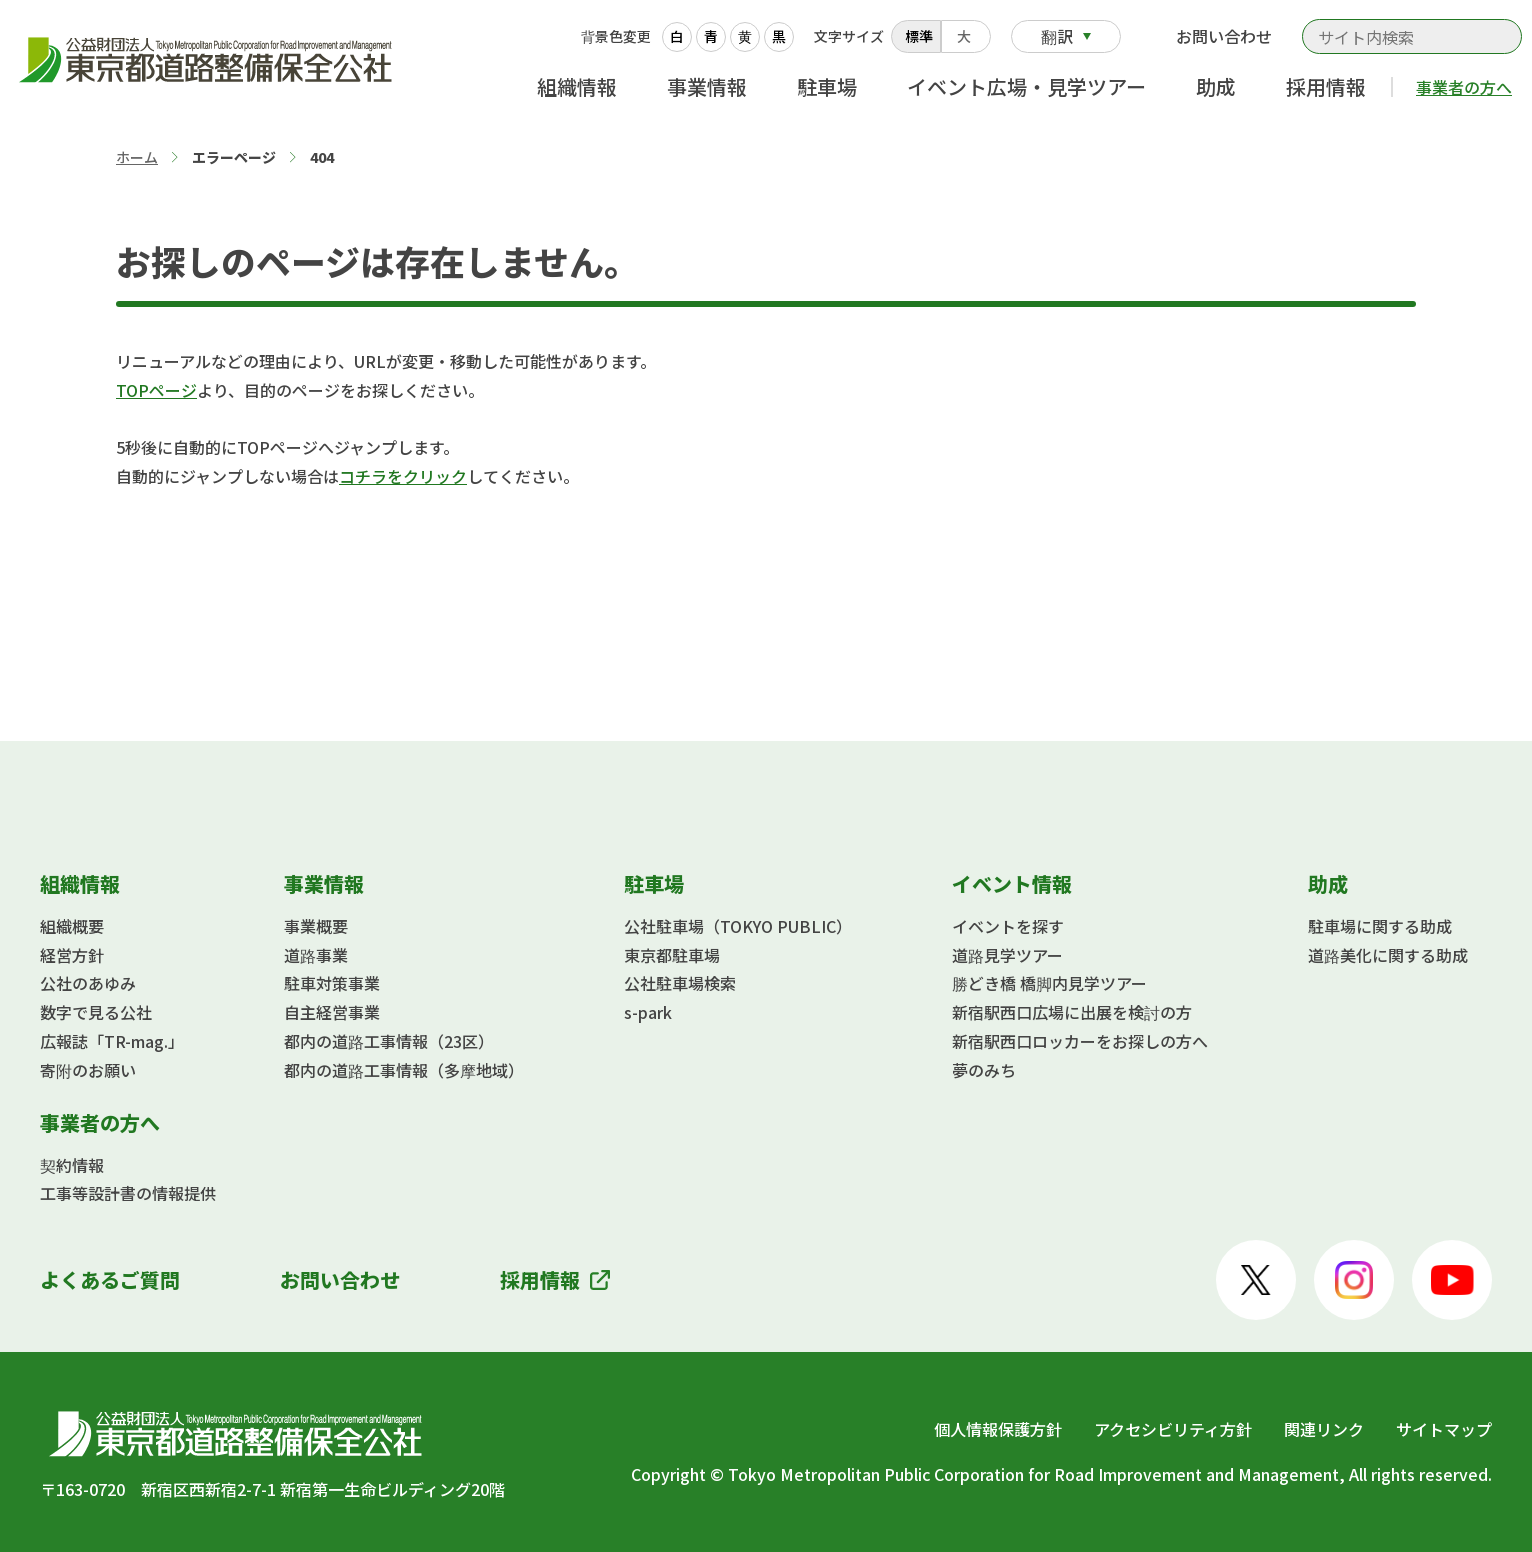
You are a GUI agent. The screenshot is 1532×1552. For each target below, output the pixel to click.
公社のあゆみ (88, 983)
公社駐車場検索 (680, 983)
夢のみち (984, 1070)
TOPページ (156, 390)
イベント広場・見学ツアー (1026, 86)
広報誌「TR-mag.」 (112, 1041)
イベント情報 (1012, 883)
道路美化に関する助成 (1388, 955)
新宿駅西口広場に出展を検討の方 (1072, 1012)
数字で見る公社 (96, 1012)
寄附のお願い (88, 1070)
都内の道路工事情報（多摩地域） (404, 1070)
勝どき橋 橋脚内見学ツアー (1049, 983)
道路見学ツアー (1007, 955)
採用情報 (1326, 86)
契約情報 (72, 1165)
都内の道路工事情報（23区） (389, 1041)
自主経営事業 (332, 1012)
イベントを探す (1008, 926)
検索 (1496, 36)
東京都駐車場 (672, 955)
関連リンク (1324, 1429)
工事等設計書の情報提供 (128, 1193)
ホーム (137, 157)
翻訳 (1057, 36)
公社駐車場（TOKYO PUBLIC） (738, 926)
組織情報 (577, 86)
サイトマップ (1444, 1429)
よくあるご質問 (110, 1279)
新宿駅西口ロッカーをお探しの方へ (1080, 1041)
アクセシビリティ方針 (1173, 1429)
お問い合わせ (1224, 36)
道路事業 (316, 955)
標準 (919, 36)
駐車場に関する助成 (1380, 926)
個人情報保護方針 (998, 1429)
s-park (648, 1012)
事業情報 (707, 86)
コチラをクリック (403, 476)
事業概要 (316, 926)
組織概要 (72, 926)
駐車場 (827, 86)
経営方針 (72, 955)
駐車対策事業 (332, 983)
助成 (1216, 86)
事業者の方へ (1464, 87)
